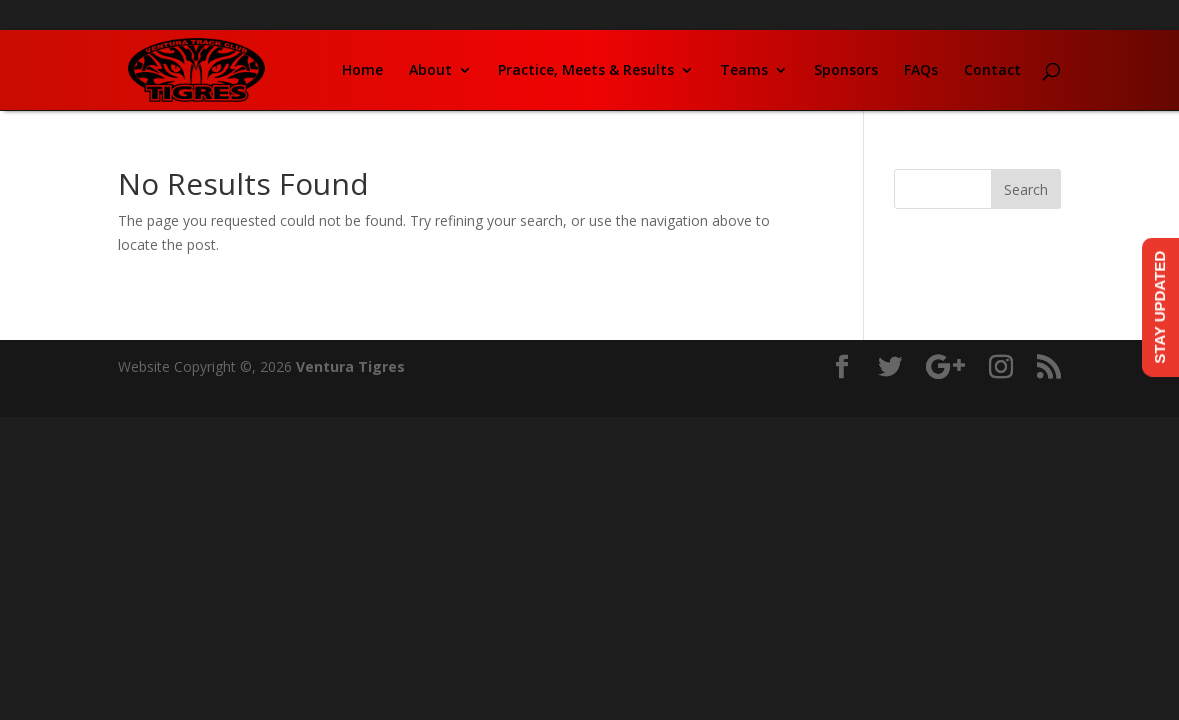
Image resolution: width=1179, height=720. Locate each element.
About (430, 71)
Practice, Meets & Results (586, 71)
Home (362, 71)
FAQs (921, 71)
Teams (744, 71)
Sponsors (846, 71)
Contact (992, 71)
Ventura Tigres (350, 366)
